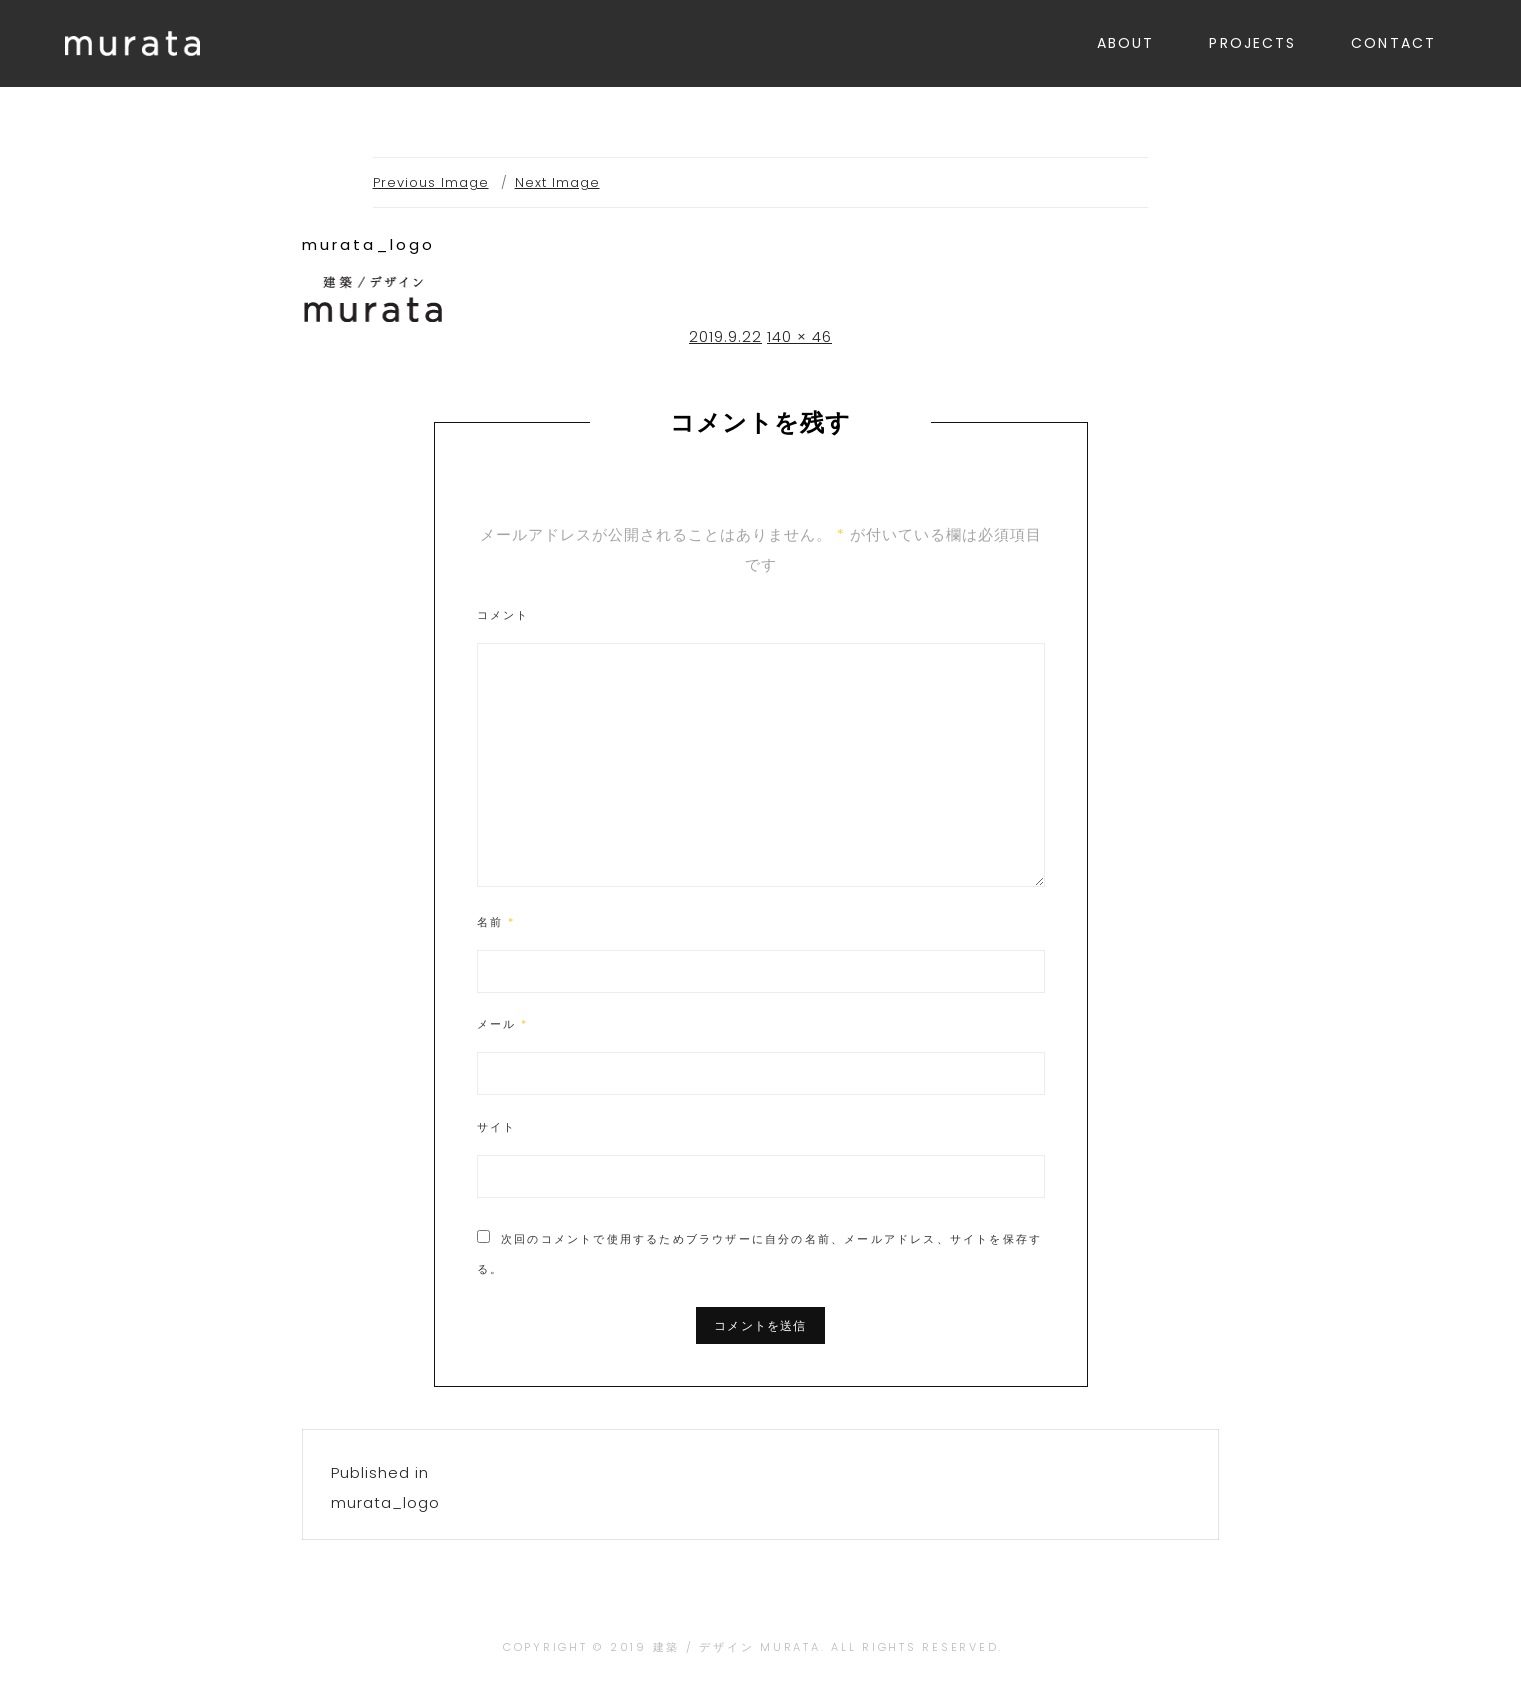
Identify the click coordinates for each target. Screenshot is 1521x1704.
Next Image (557, 182)
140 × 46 (799, 336)
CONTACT (1393, 43)
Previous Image (431, 182)
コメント (503, 615)
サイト (497, 1127)
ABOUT (1126, 43)
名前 (496, 922)
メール (503, 1024)
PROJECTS (1252, 43)
